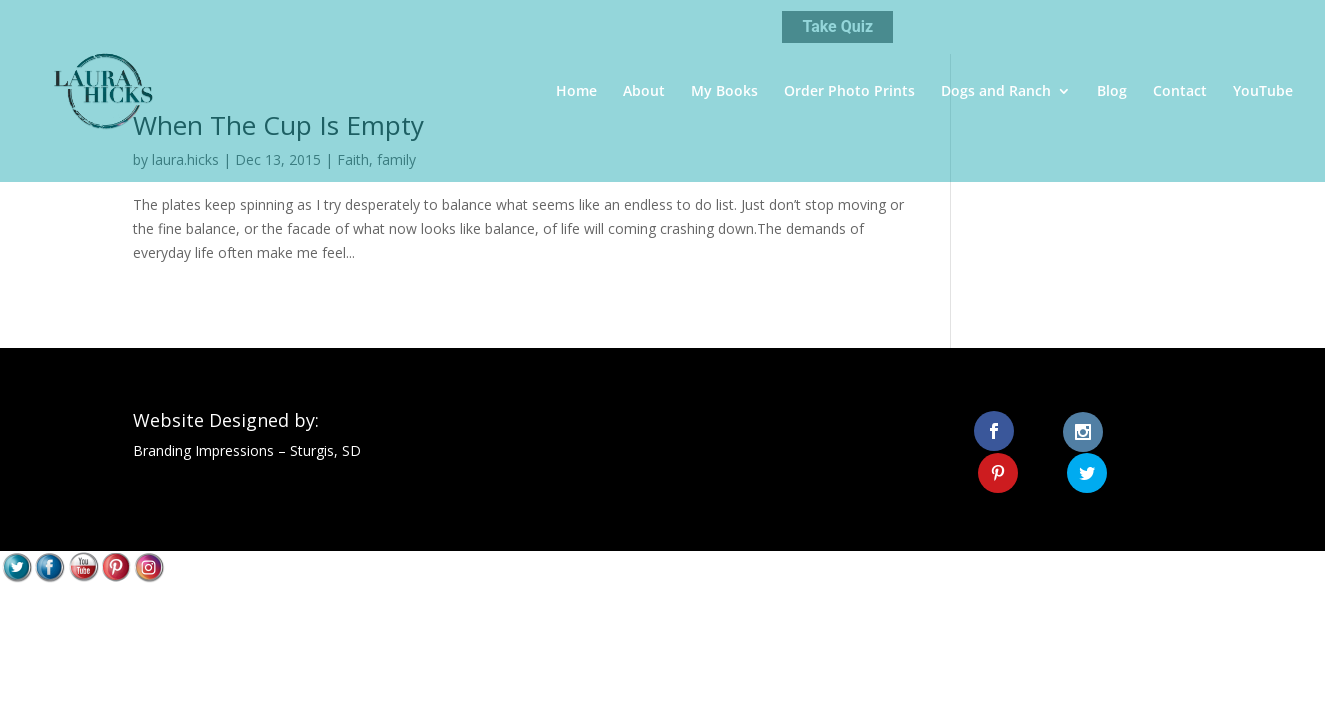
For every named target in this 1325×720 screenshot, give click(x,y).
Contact (1180, 92)
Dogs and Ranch (996, 92)
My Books (724, 92)
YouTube (1263, 92)
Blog (1112, 92)
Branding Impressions (203, 450)
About (644, 92)
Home (576, 92)
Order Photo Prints (849, 92)
